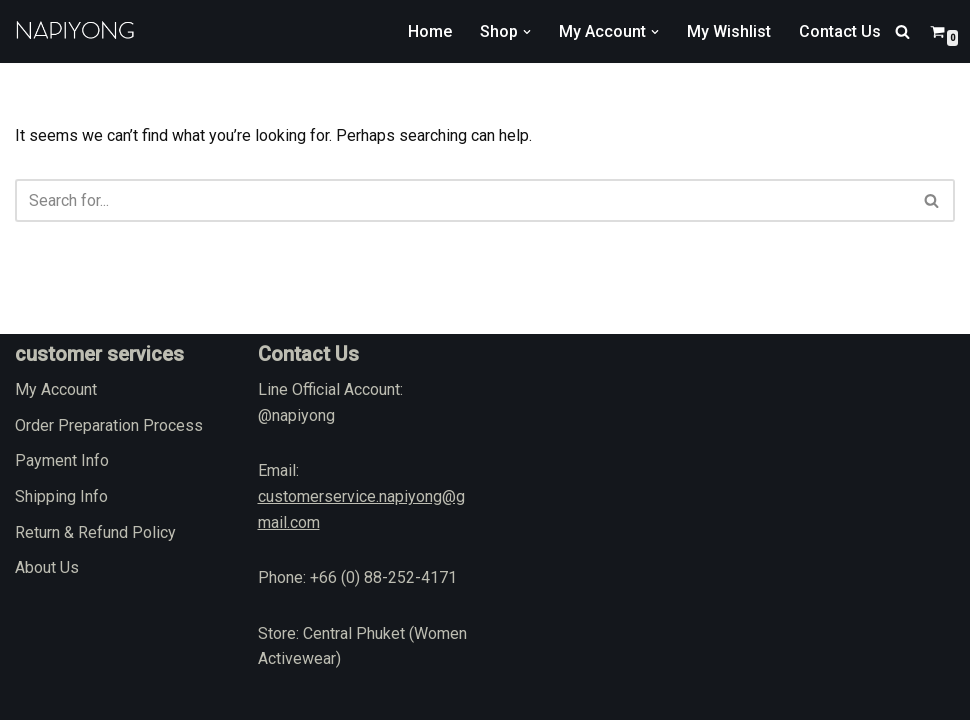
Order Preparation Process (109, 425)
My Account (56, 389)
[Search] (902, 31)
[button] (527, 32)
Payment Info (62, 460)
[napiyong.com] (75, 31)
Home (430, 31)
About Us (47, 567)
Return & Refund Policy (95, 532)
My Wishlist (729, 31)
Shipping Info (61, 496)
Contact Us (840, 31)
